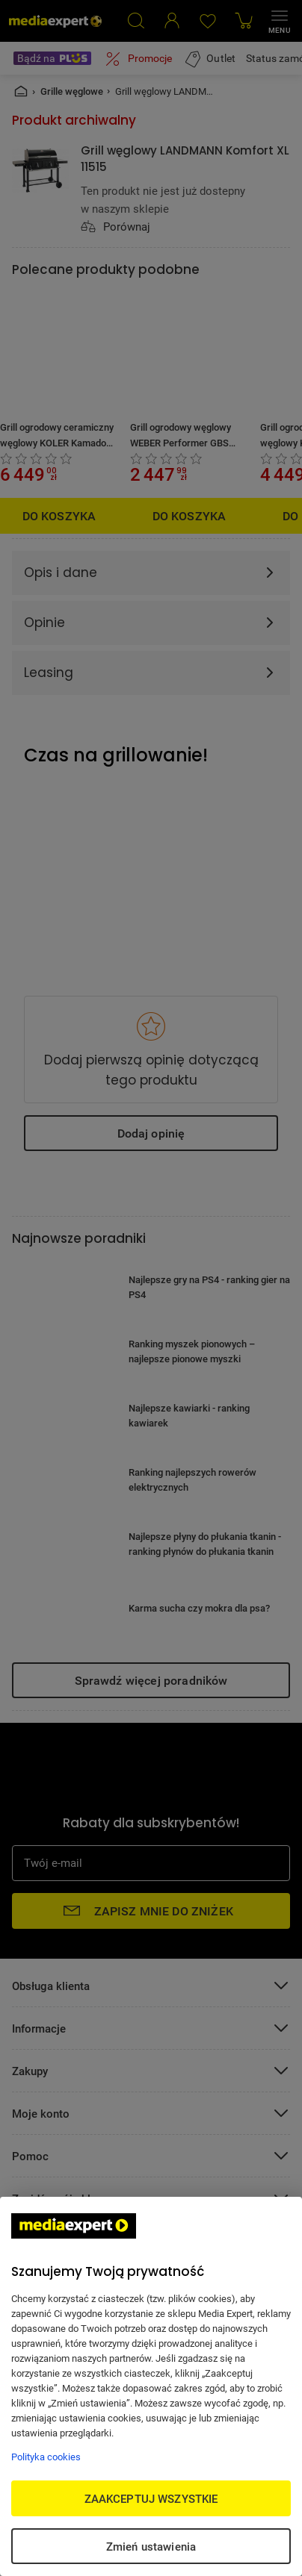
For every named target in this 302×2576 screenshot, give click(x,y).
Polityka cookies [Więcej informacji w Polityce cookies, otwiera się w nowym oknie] (46, 2456)
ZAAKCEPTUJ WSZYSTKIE (151, 2498)
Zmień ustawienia (151, 2546)
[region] (151, 2386)
